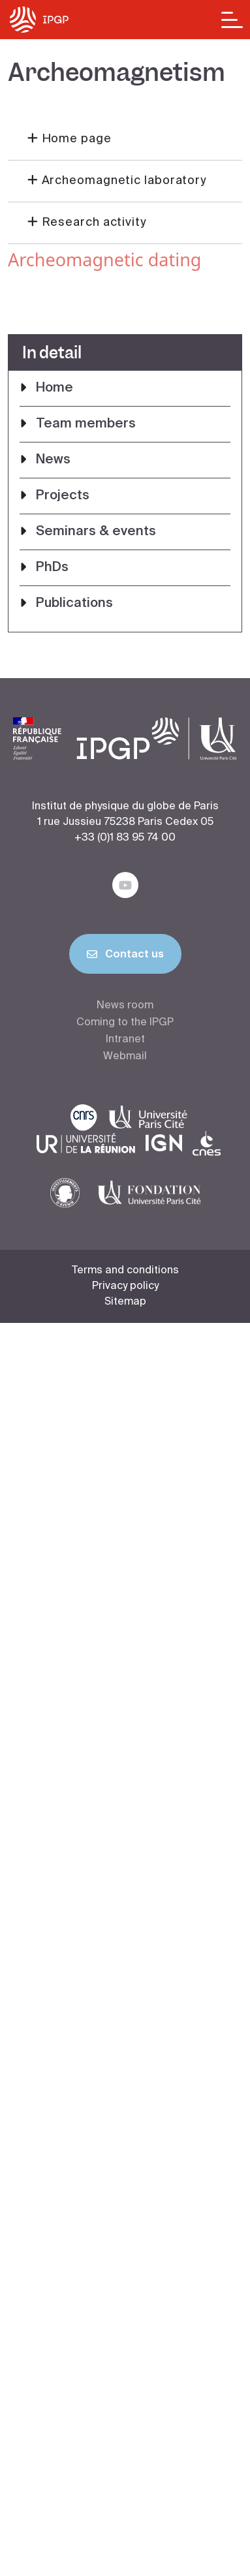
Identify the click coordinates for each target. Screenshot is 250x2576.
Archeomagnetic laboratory (124, 181)
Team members (86, 424)
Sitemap (125, 1302)
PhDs (52, 567)
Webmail (125, 1056)
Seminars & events (96, 531)
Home (54, 388)
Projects (62, 496)
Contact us (125, 957)
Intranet (125, 1039)
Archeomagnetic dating (104, 259)
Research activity (94, 222)
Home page (77, 139)
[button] (125, 140)
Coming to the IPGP (125, 1022)
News (53, 460)
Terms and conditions (125, 1270)
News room (125, 1006)
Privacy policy (125, 1286)
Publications (74, 603)
